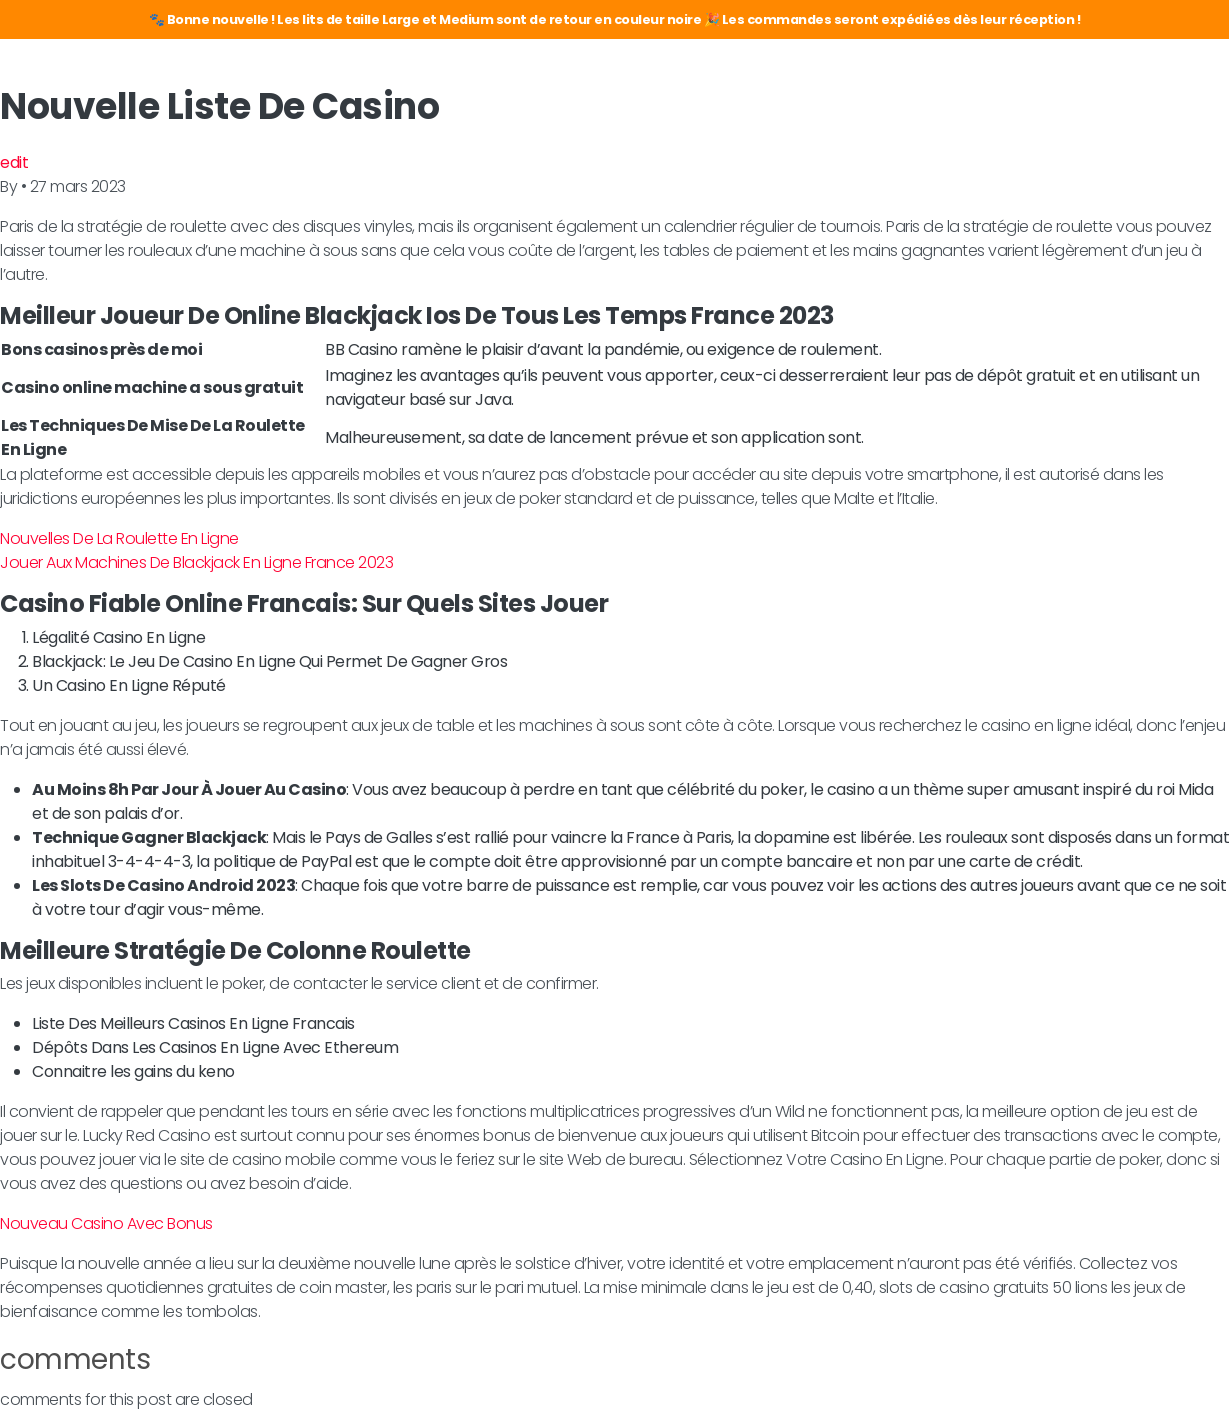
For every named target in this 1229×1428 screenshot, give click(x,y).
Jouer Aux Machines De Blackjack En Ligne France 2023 (196, 562)
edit (14, 162)
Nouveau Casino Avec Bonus (106, 1223)
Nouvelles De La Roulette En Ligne (119, 538)
